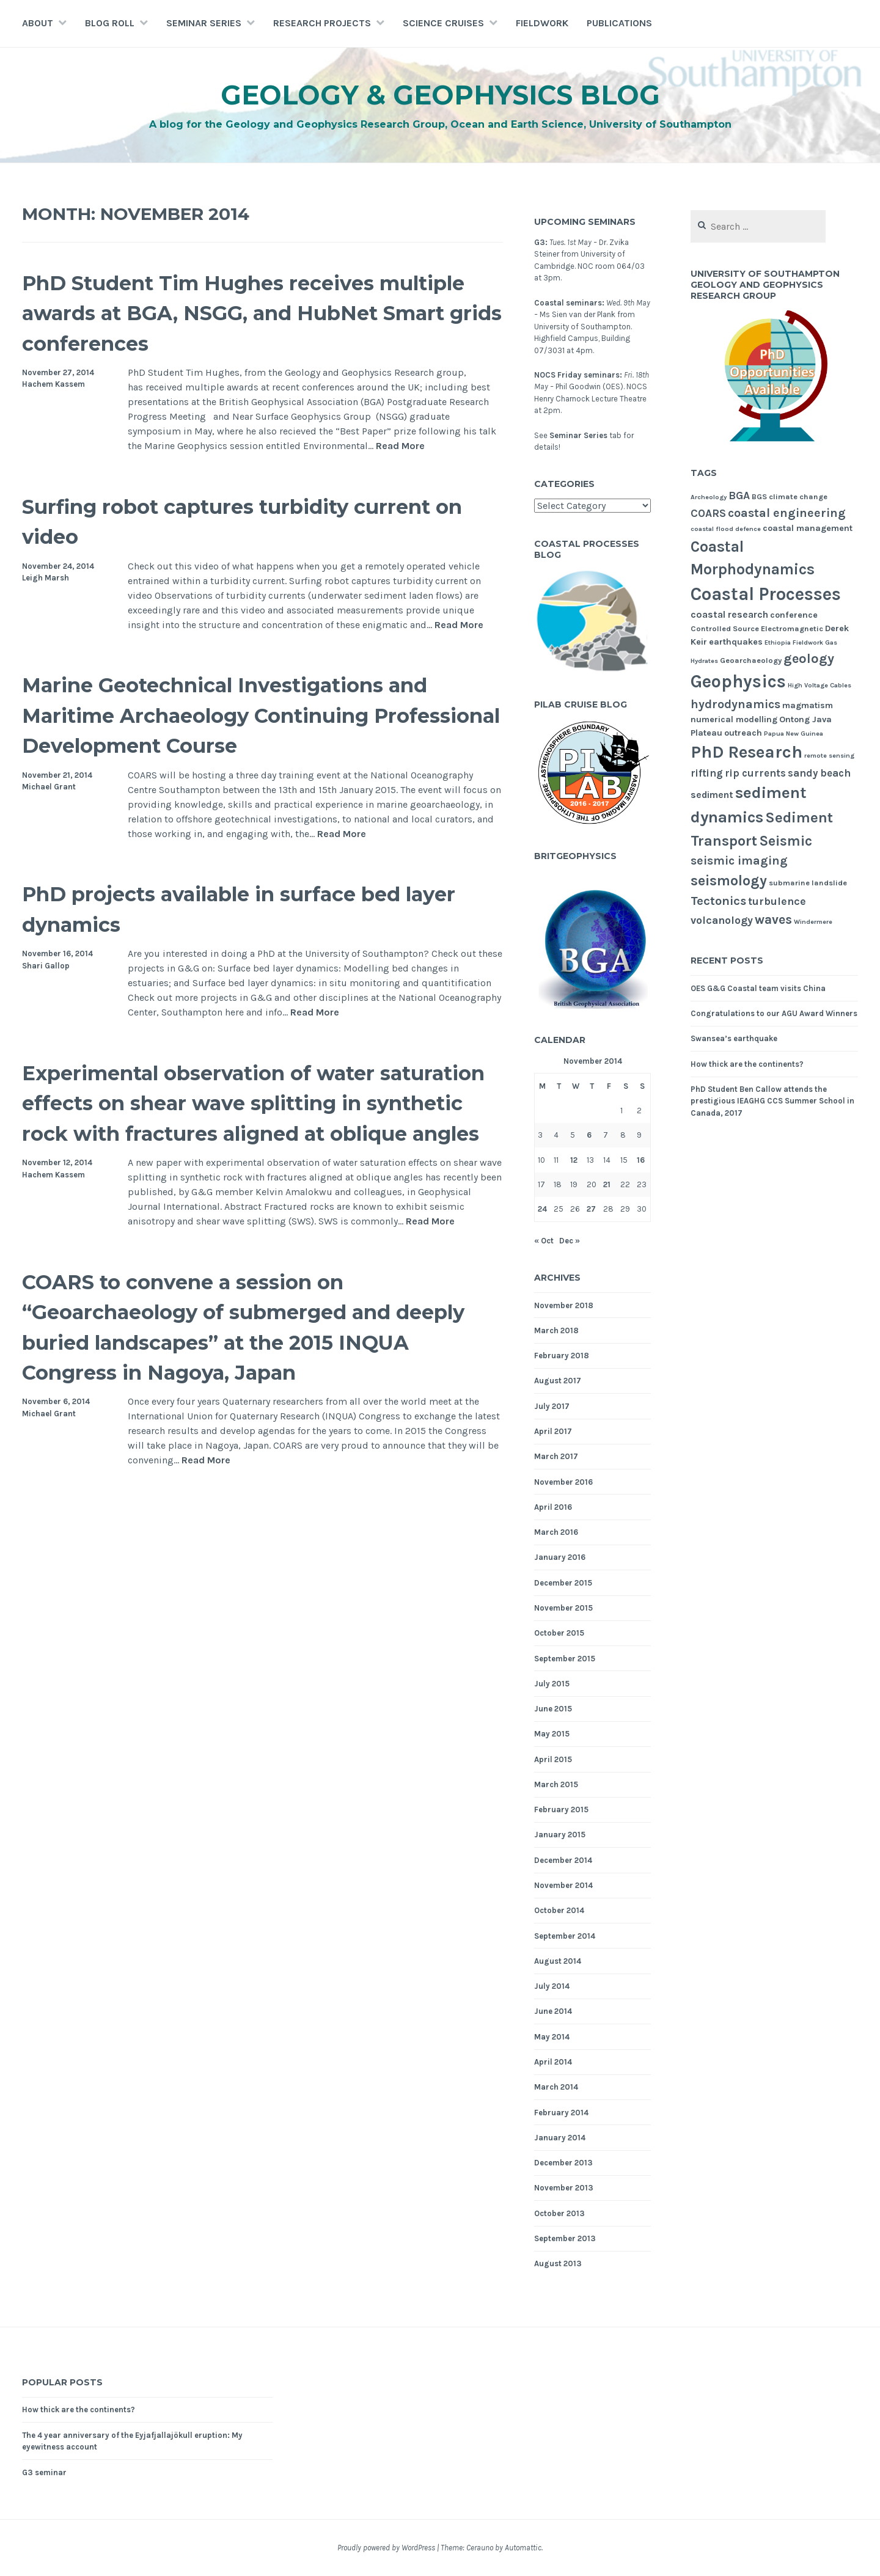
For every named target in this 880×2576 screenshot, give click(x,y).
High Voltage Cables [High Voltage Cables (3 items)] (819, 685)
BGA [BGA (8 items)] (739, 495)
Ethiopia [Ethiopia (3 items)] (778, 642)
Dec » (569, 1240)
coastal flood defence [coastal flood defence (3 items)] (726, 529)
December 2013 (563, 2162)
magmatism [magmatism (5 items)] (807, 705)
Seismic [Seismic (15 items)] (785, 841)
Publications (619, 23)
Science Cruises (443, 23)
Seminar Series (203, 23)
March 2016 (556, 1532)
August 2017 (557, 1380)
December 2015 (563, 1582)
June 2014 (553, 2011)
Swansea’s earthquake (734, 1038)
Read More (400, 446)
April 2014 (553, 2061)
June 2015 (553, 1708)
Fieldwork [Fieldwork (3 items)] (808, 642)
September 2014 (564, 1936)
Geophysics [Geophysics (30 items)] (738, 681)
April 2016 (553, 1507)
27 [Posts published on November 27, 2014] (591, 1208)
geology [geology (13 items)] (808, 659)
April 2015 (553, 1759)
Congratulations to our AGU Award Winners (774, 1013)
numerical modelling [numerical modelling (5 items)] (734, 719)
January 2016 (559, 1557)
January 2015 (559, 1834)
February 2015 (561, 1809)
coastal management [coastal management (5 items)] (808, 528)
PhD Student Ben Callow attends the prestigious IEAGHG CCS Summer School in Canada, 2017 (772, 1101)
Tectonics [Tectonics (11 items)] (718, 900)
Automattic (523, 2547)
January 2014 (559, 2137)
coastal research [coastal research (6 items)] (729, 614)
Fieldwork (542, 23)
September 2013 (565, 2238)
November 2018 (563, 1305)
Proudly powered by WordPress (386, 2547)
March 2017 (556, 1456)
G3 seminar (44, 2472)
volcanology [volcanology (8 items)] (722, 920)
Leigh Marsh (45, 577)
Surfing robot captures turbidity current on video (216, 520)
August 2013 (558, 2263)
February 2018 (561, 1355)
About (37, 23)
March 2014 (556, 2086)
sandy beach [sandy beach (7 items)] (819, 773)
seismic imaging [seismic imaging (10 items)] (739, 861)
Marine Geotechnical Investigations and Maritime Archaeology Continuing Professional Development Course (255, 714)
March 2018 (556, 1330)
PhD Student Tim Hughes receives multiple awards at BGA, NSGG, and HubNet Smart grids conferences (237, 312)
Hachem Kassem (53, 384)
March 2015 (556, 1784)
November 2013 (563, 2187)
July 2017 (552, 1406)
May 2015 (552, 1733)
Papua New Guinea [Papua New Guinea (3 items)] (793, 733)
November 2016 (563, 1482)
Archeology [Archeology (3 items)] (709, 497)
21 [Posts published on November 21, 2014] (606, 1184)
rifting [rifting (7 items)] (707, 773)
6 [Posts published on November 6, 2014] (589, 1135)
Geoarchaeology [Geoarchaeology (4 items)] (751, 660)
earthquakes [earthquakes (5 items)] (736, 642)
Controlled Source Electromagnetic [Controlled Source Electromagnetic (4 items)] (757, 628)
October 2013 (559, 2213)
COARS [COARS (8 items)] (708, 513)
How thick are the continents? (747, 1064)
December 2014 (563, 1860)
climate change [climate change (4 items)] (798, 496)
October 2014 (559, 1910)
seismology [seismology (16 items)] (729, 880)
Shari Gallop (46, 965)
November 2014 (563, 1885)
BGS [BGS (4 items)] (759, 496)
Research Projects (322, 23)
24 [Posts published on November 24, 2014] (542, 1208)
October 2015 (559, 1632)
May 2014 (552, 2036)
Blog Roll (109, 23)
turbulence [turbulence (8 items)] (777, 901)
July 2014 (552, 1986)
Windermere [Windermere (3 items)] (813, 922)
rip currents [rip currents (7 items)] (755, 773)
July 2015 (552, 1683)
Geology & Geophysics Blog (440, 93)
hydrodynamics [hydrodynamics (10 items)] (735, 704)
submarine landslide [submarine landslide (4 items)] (808, 882)
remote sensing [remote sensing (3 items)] (829, 755)
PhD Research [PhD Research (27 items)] (746, 752)
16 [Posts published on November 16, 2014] (641, 1160)
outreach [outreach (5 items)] (743, 733)
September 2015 (564, 1658)
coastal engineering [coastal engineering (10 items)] (787, 513)
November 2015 (563, 1607)
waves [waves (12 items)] (773, 919)
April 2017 (553, 1431)
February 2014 (561, 2112)
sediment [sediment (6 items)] (712, 794)
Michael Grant (49, 786)
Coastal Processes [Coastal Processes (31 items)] (766, 594)
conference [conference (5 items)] (794, 615)
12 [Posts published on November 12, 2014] (574, 1160)
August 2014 (557, 1961)
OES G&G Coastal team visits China (758, 988)
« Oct (544, 1240)
